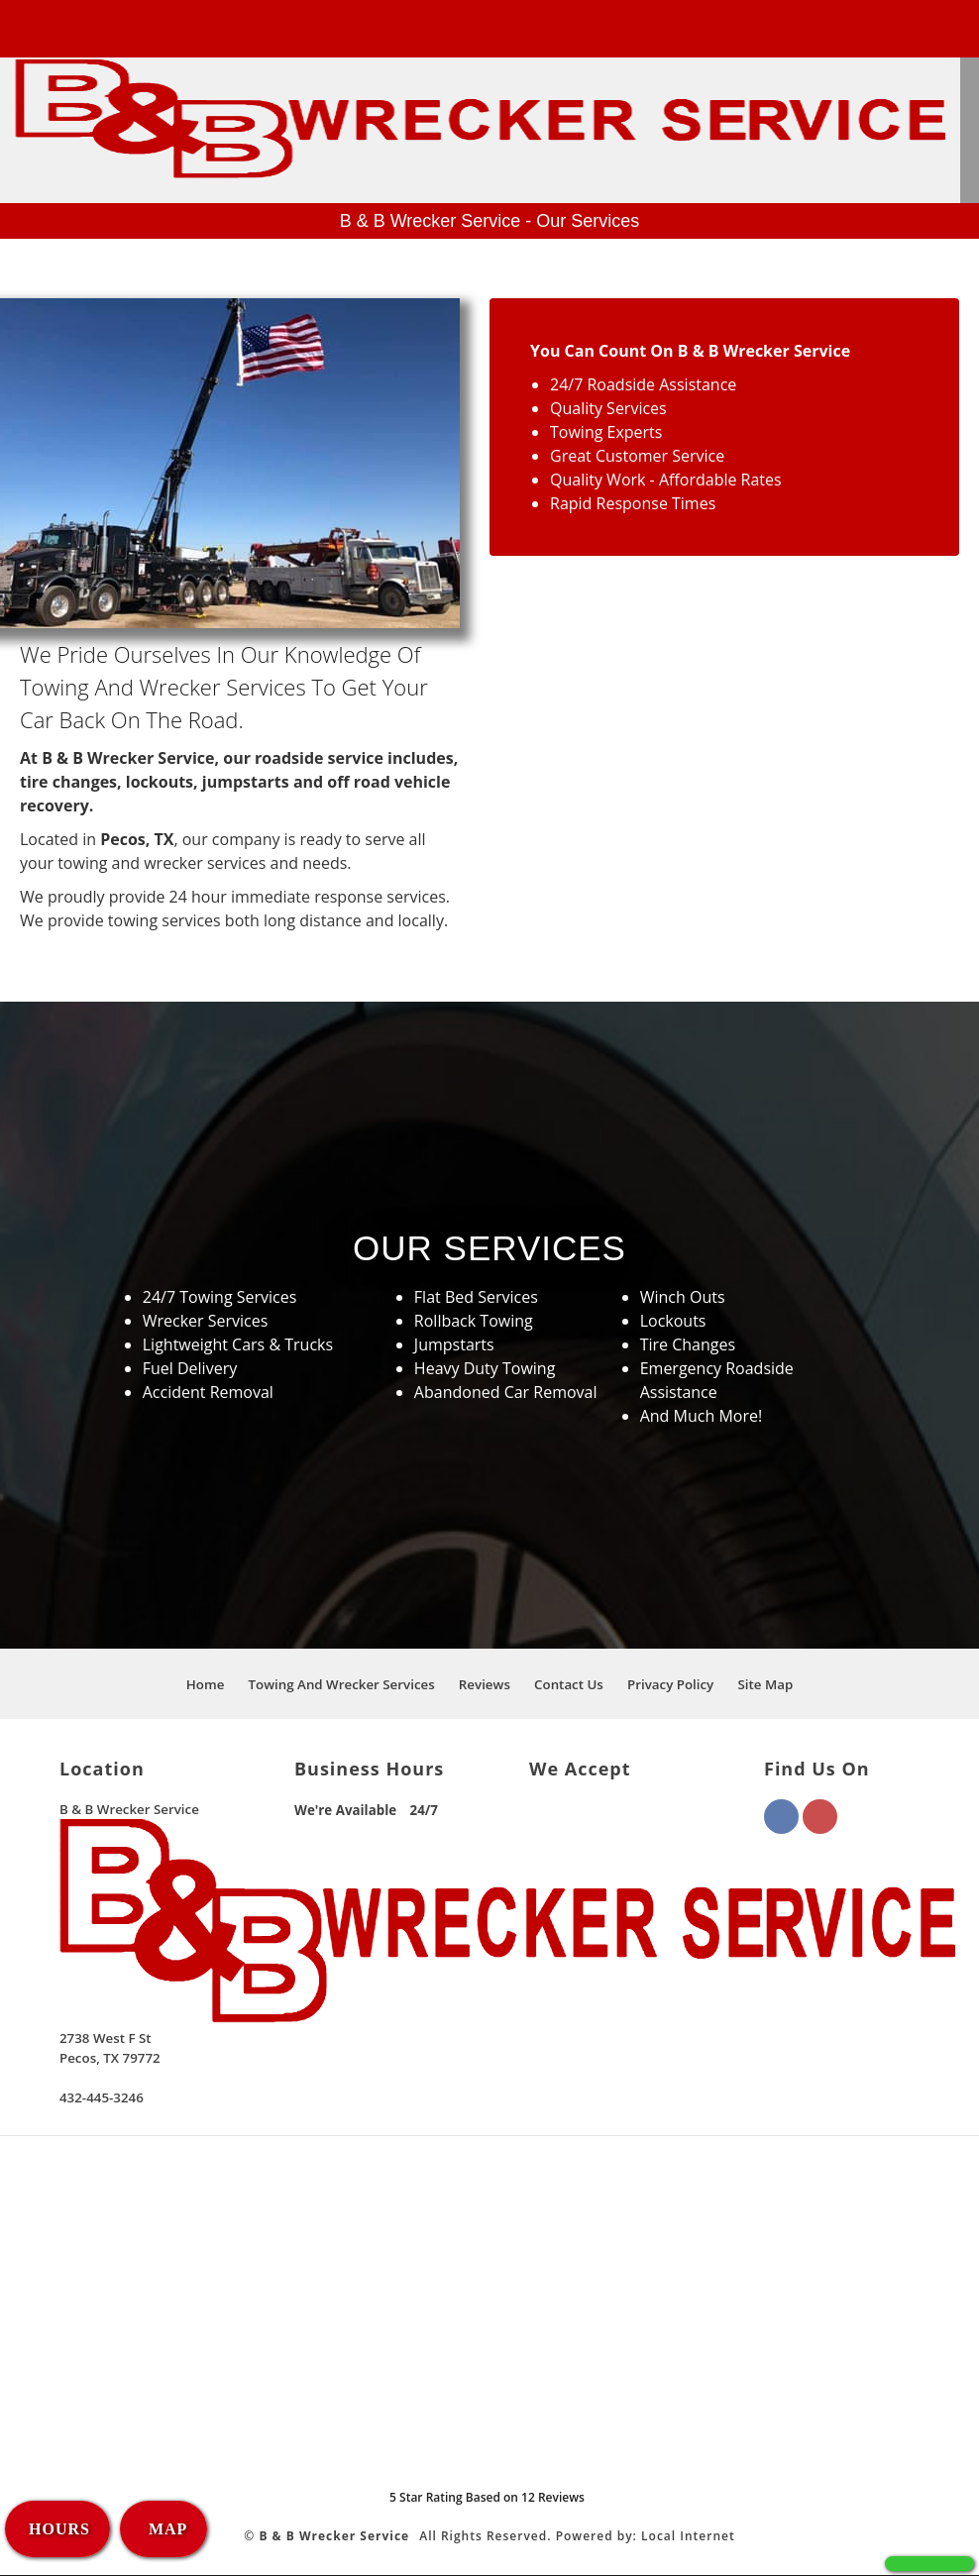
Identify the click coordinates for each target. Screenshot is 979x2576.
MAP (165, 2529)
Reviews (484, 1685)
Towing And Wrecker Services (342, 1685)
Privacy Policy (670, 1685)
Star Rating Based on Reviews (487, 2498)
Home (205, 1685)
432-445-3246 (76, 27)
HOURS (59, 2529)
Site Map (765, 1685)
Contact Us (568, 1685)
